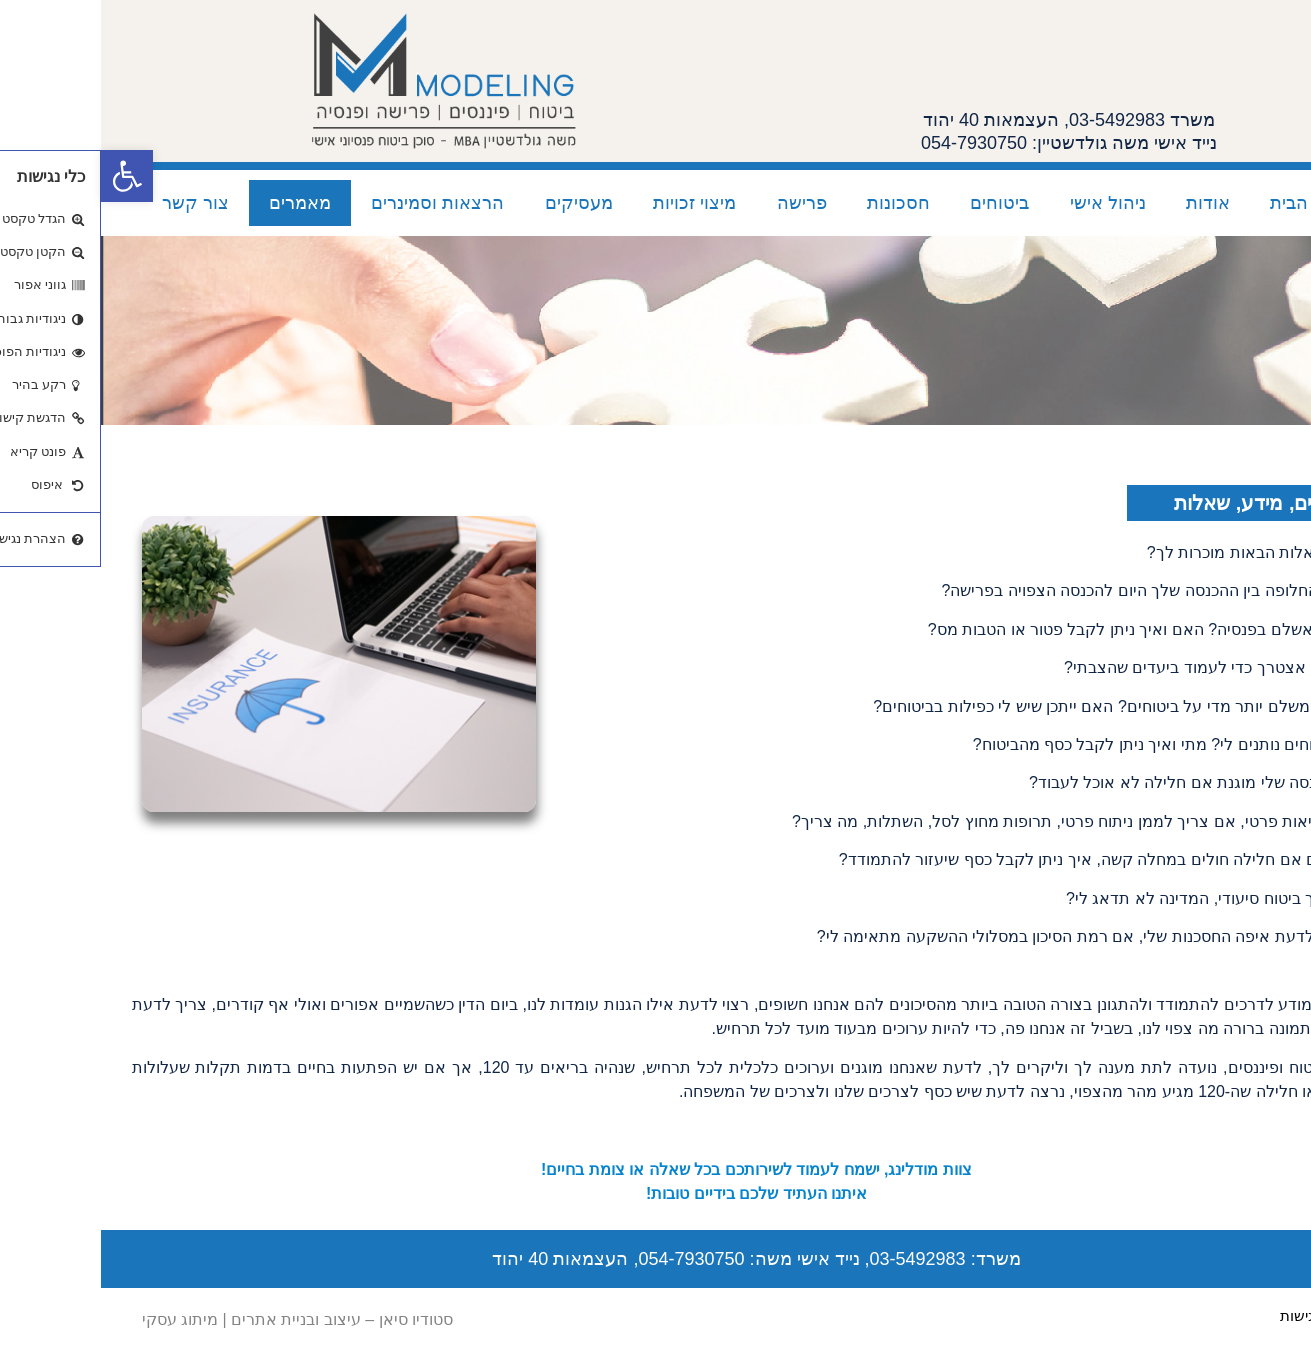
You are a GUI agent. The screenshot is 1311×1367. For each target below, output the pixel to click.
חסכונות (797, 203)
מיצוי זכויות (593, 203)
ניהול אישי (1007, 203)
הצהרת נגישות (1224, 1315)
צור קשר (94, 203)
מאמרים (199, 203)
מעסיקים (478, 203)
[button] (26, 176)
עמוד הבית (1209, 203)
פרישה (701, 203)
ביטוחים (898, 203)
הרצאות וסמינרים (336, 203)
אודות (1107, 203)
